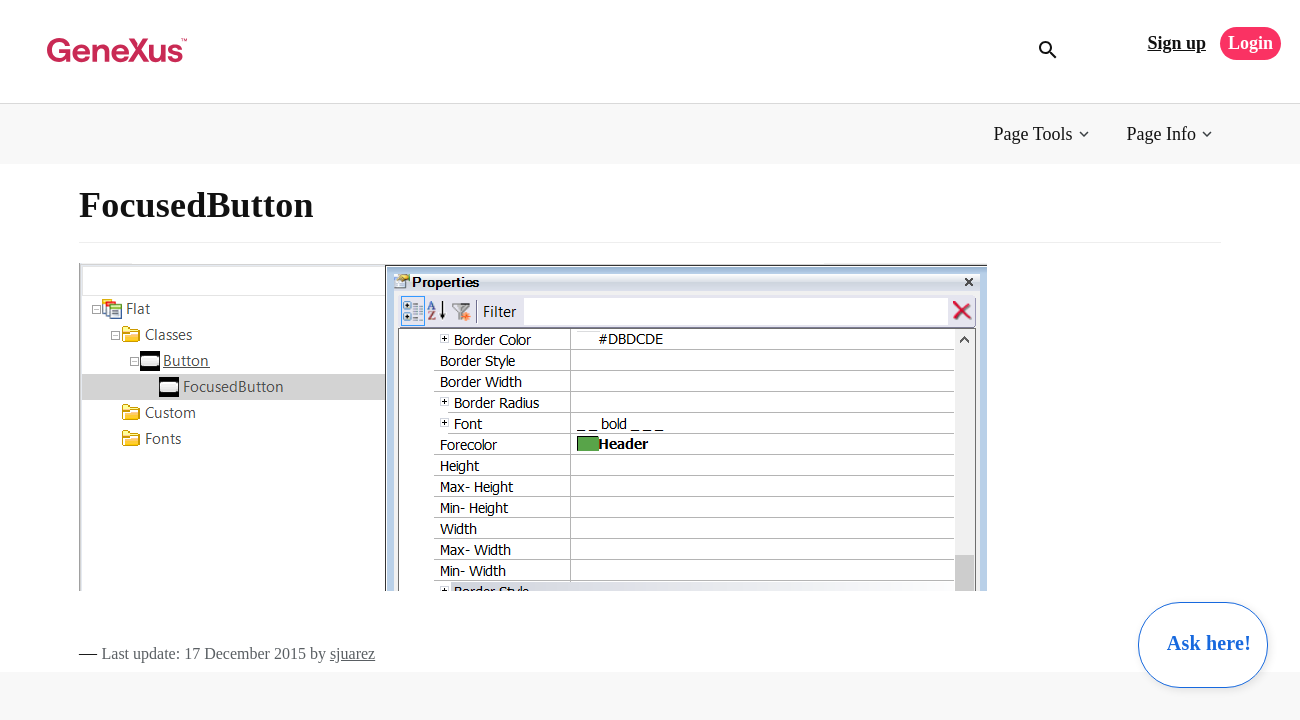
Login (1250, 43)
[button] (1043, 134)
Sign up (1176, 43)
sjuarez (352, 653)
